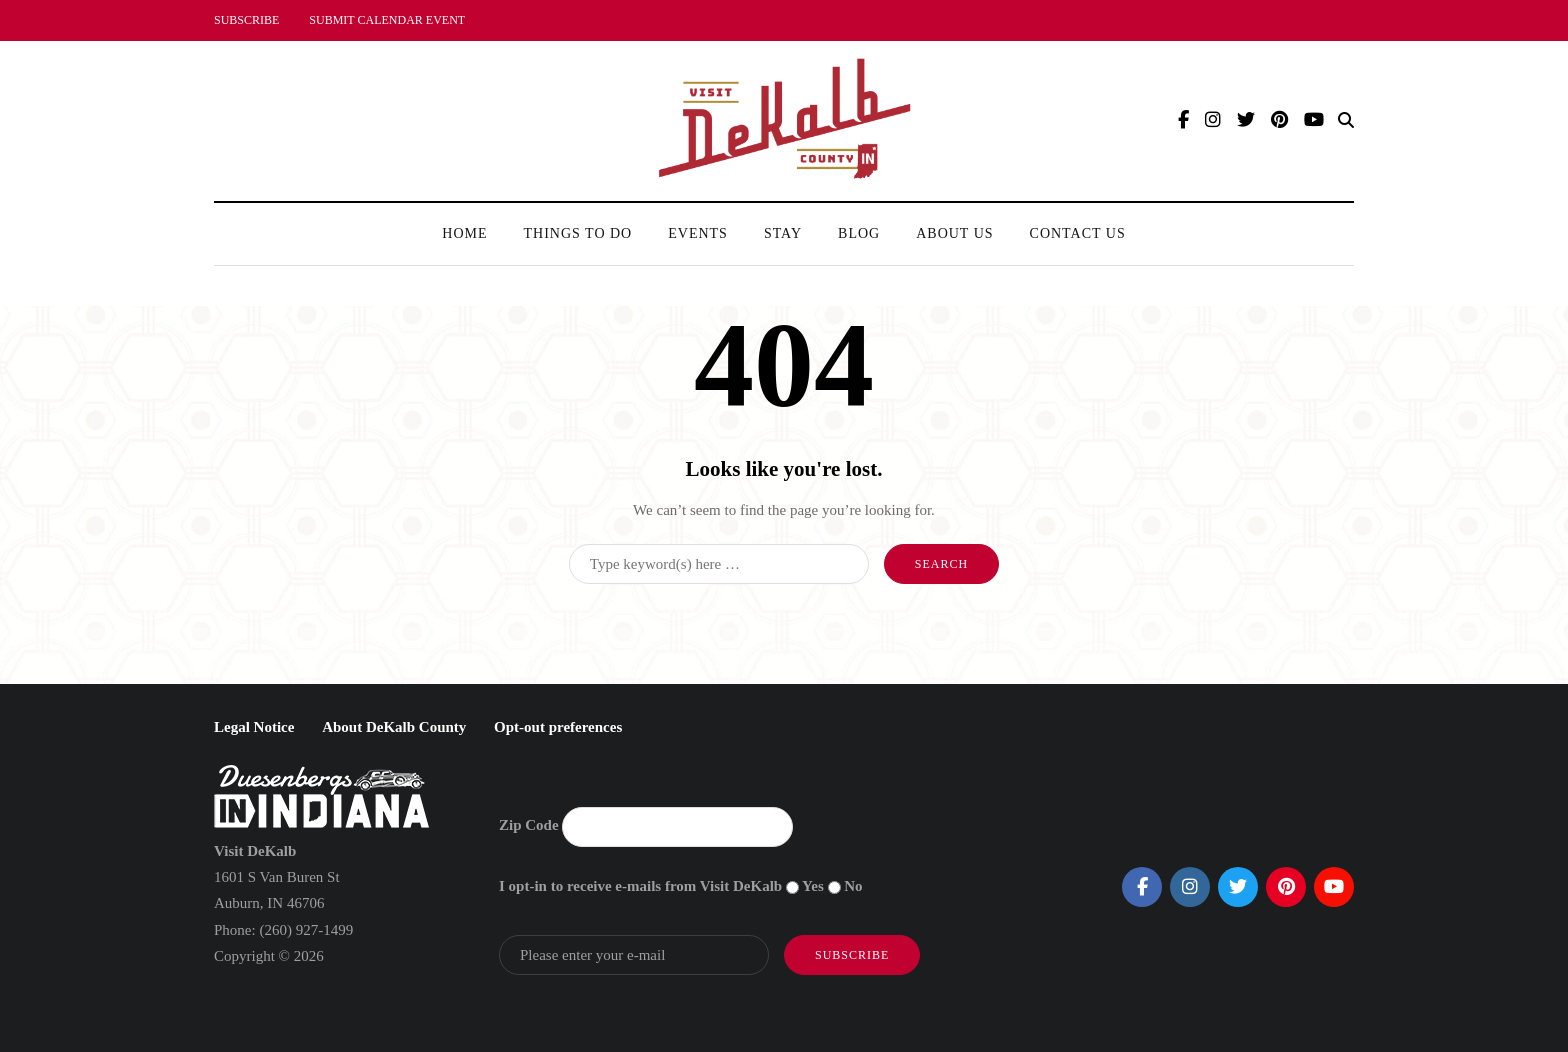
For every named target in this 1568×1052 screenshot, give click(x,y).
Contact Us (1078, 233)
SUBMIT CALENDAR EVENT (387, 20)
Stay (783, 233)
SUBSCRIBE (246, 20)
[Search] (719, 564)
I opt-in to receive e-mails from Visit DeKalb (640, 886)
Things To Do (578, 233)
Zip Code (529, 825)
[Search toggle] (1346, 120)
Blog (859, 233)
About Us (954, 233)
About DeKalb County (394, 727)
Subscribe (852, 955)
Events (698, 233)
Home (464, 233)
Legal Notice (254, 727)
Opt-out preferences (558, 727)
